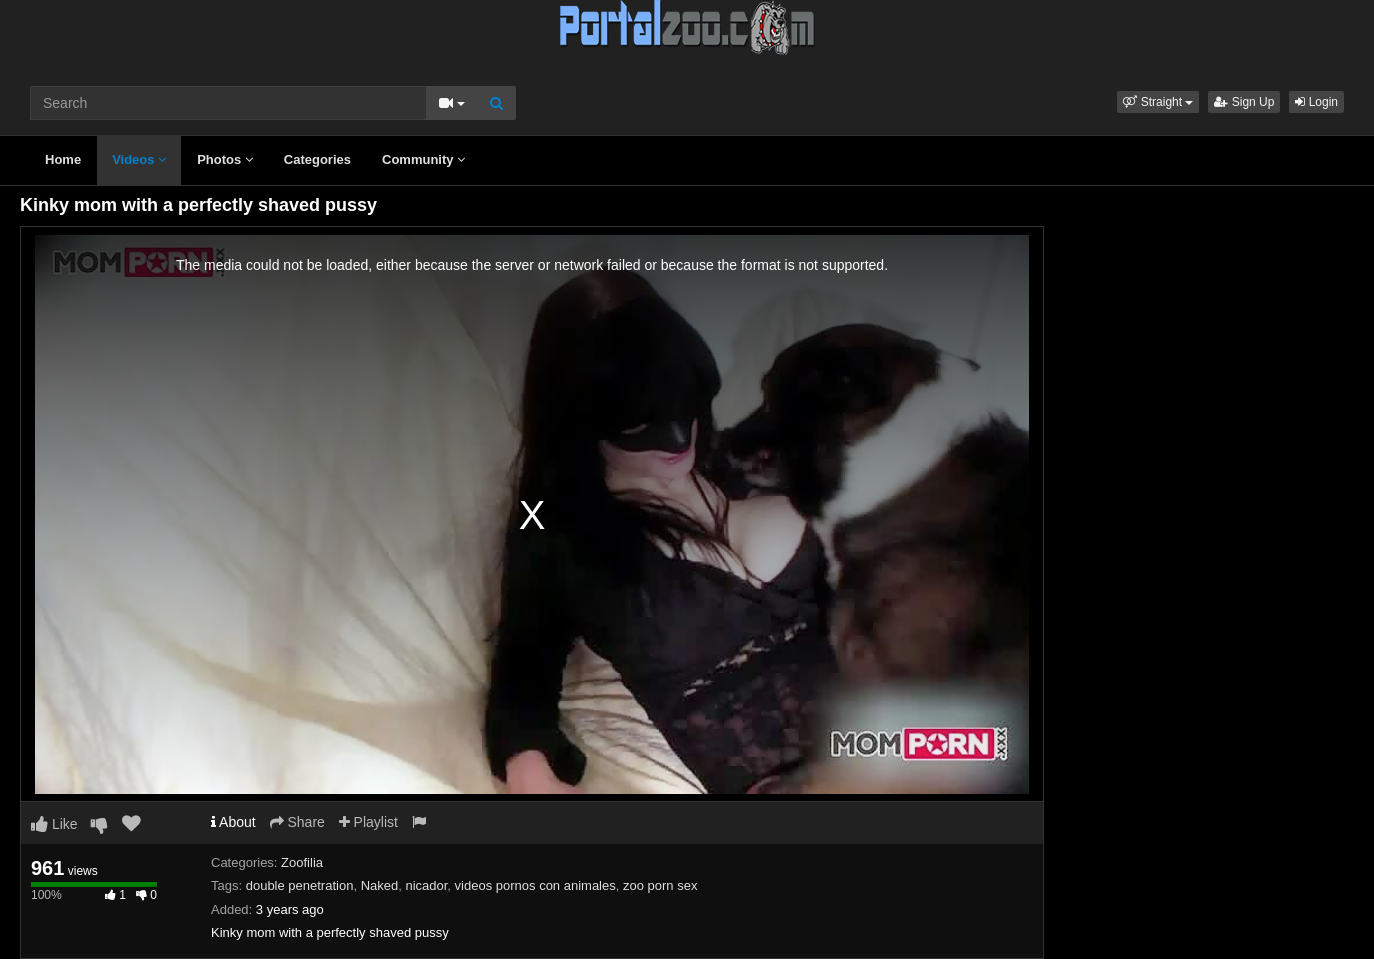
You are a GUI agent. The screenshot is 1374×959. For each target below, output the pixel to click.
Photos (225, 159)
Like (54, 824)
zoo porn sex (660, 885)
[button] (1158, 102)
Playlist (368, 822)
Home (63, 159)
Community (423, 159)
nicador (426, 885)
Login (1316, 102)
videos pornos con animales (535, 885)
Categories (317, 159)
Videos (139, 159)
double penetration (300, 885)
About (233, 822)
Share (297, 822)
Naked (380, 885)
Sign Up (1244, 102)
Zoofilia (302, 862)
